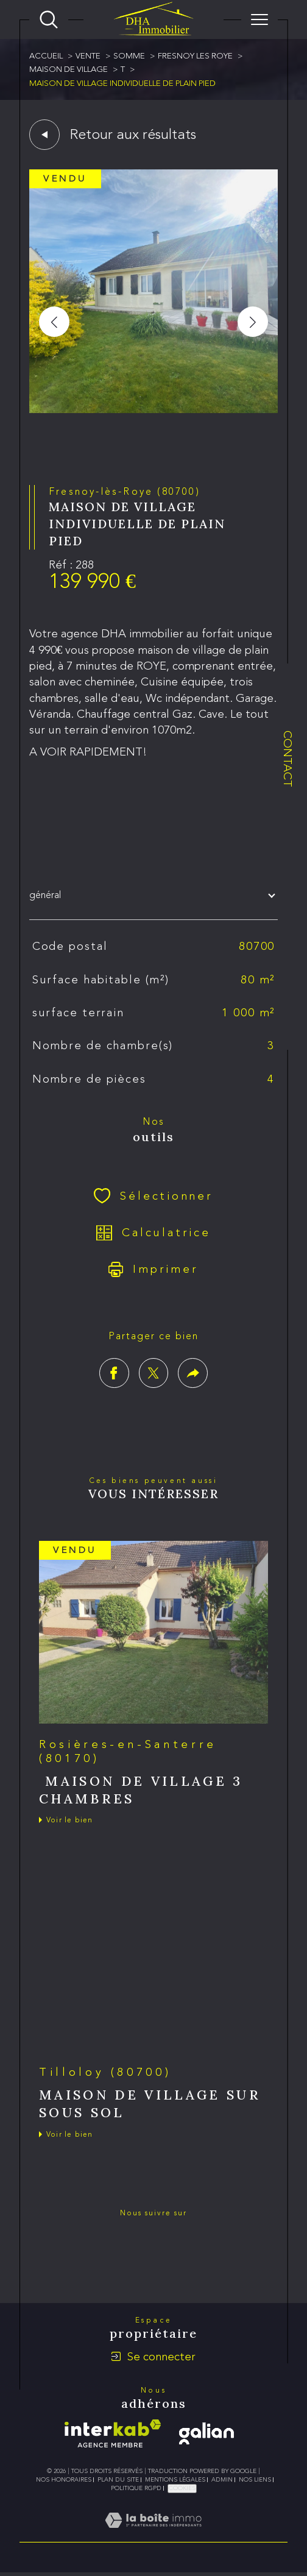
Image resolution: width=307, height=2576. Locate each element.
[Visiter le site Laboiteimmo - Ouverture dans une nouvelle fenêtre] (153, 2534)
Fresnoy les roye (195, 55)
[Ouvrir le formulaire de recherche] (48, 19)
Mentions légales (175, 2479)
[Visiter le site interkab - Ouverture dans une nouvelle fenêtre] (113, 2433)
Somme (129, 55)
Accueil (46, 55)
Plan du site (118, 2479)
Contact (288, 759)
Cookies (182, 2488)
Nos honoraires (63, 2479)
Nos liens (255, 2479)
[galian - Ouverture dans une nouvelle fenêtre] (206, 2433)
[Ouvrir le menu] (259, 19)
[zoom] (153, 410)
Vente (88, 55)
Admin (222, 2479)
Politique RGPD (136, 2488)
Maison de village (68, 69)
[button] (253, 321)
